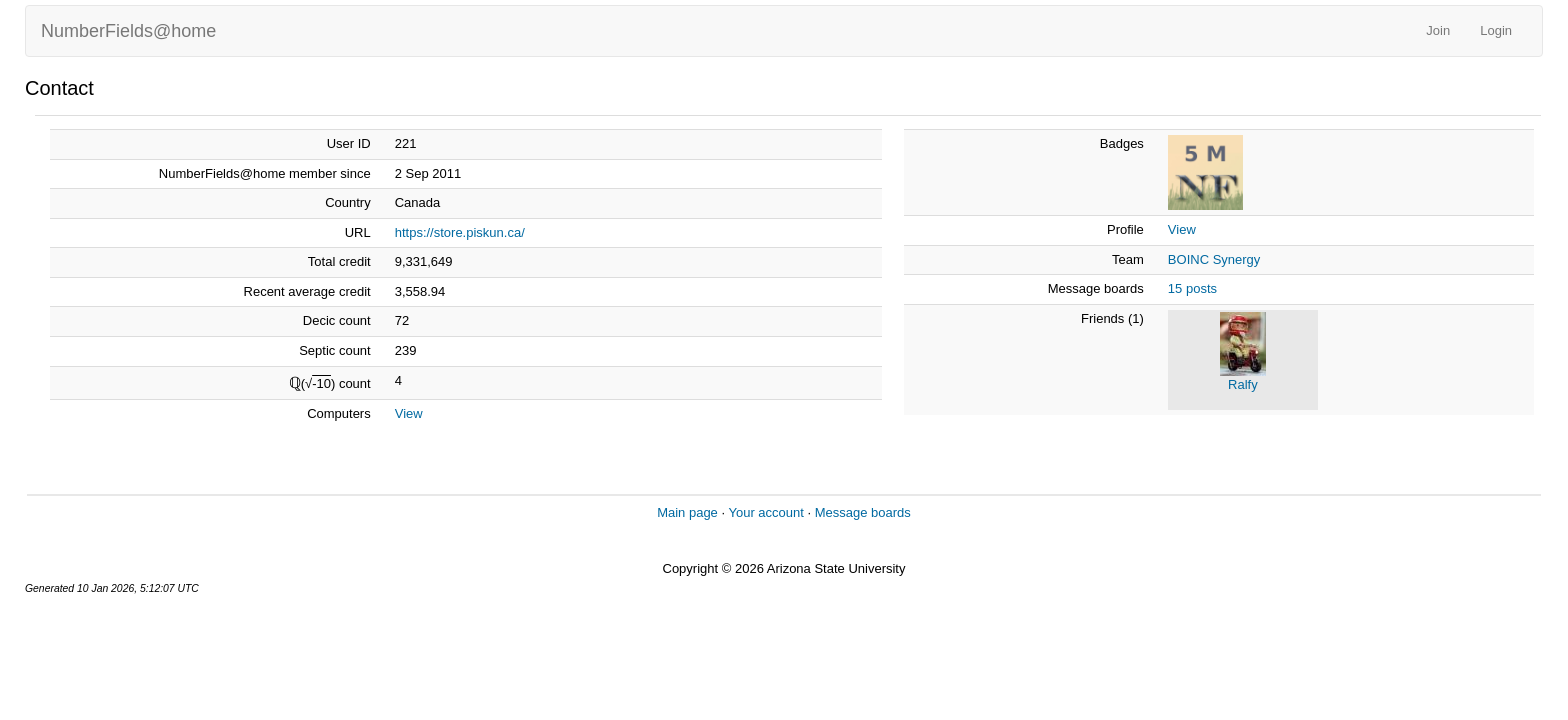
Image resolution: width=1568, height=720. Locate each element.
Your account (765, 512)
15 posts (1192, 288)
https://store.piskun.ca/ (460, 232)
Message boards (863, 512)
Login (1496, 30)
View (409, 413)
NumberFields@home (128, 31)
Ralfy (1243, 384)
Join (1438, 30)
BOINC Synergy (1214, 259)
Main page (687, 512)
